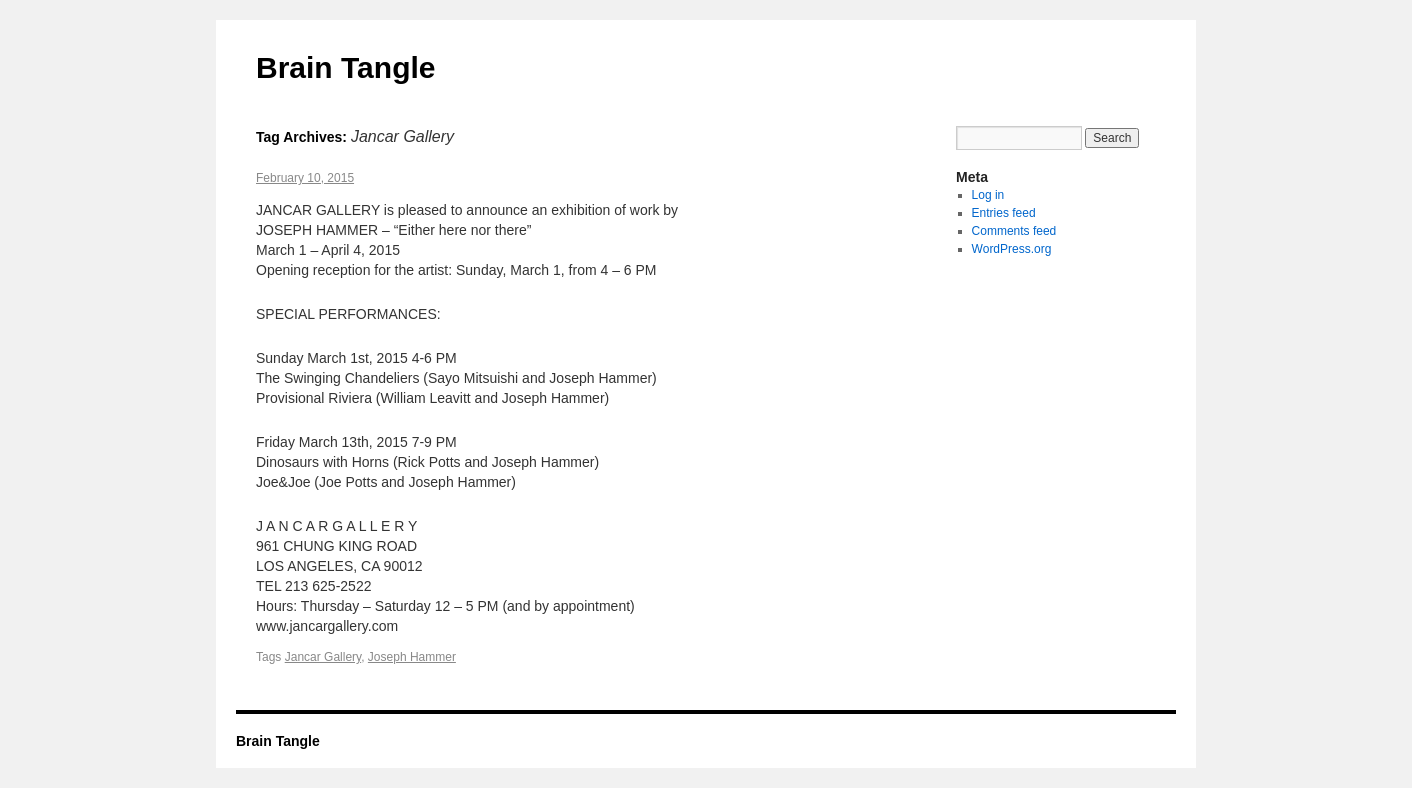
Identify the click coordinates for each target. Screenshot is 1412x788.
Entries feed (1004, 213)
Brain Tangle (345, 67)
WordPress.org (1012, 249)
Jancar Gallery (323, 657)
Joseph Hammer (412, 657)
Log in (988, 195)
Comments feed (1014, 231)
